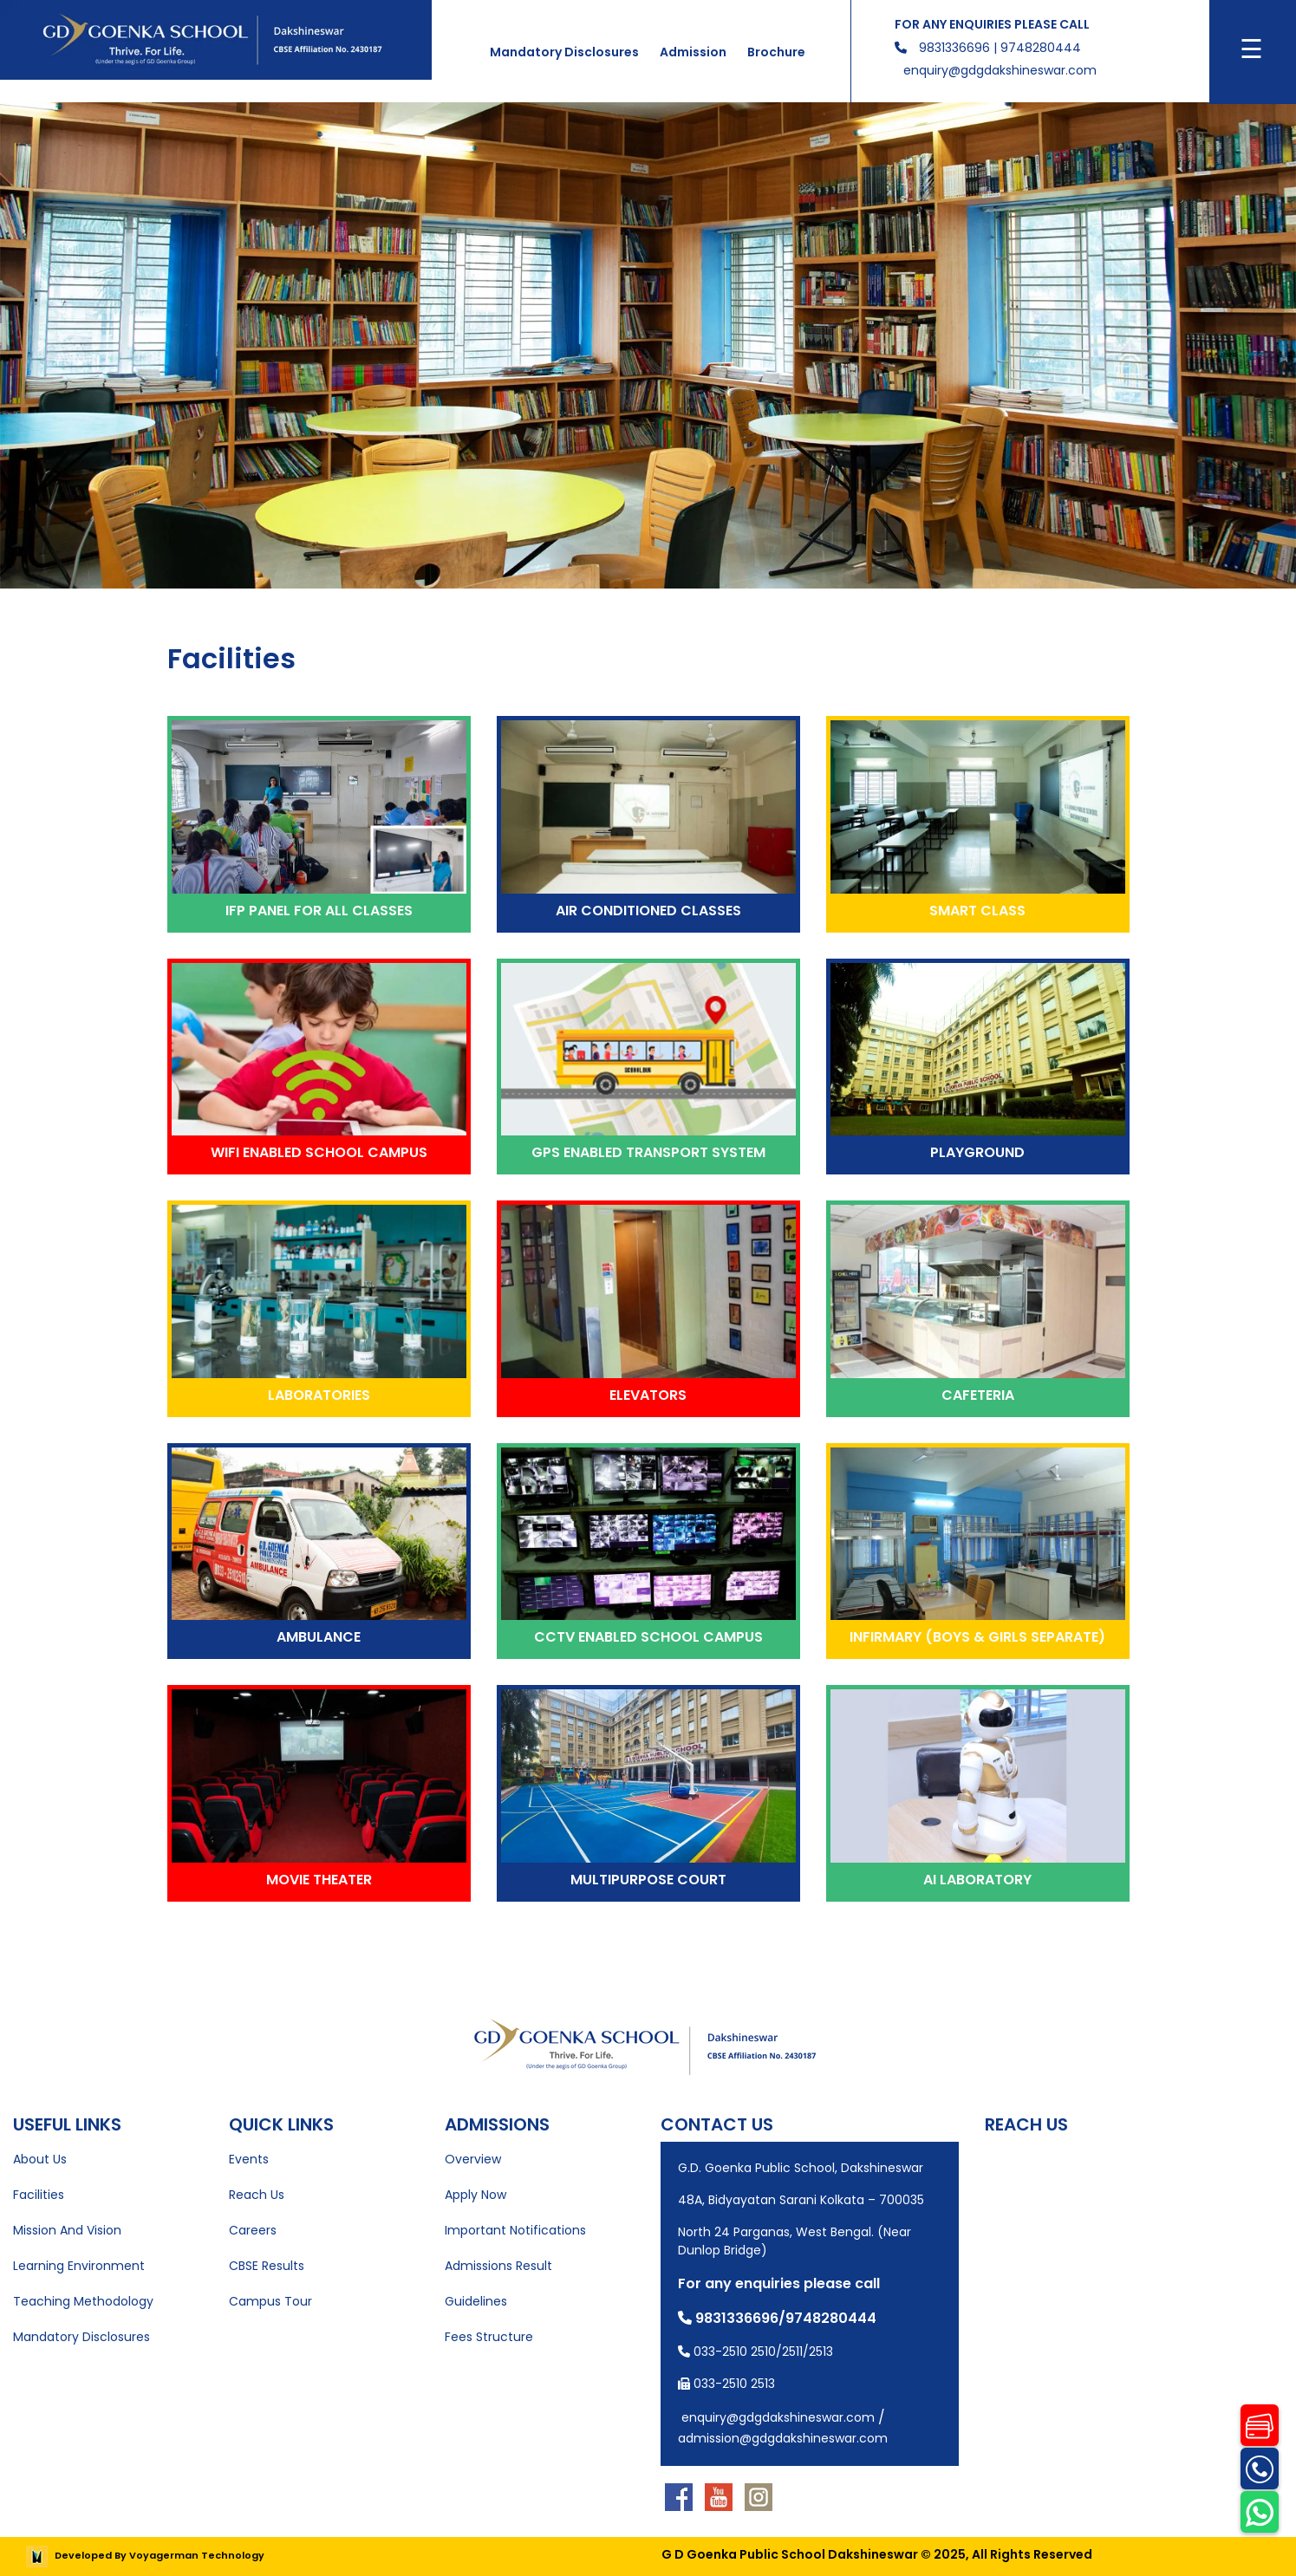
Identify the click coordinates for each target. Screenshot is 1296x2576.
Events (249, 2159)
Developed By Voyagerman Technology (145, 2555)
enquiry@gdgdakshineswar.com (1000, 70)
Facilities (38, 2194)
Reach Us (256, 2194)
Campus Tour (270, 2301)
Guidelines (476, 2301)
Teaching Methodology (83, 2301)
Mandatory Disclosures (564, 52)
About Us (40, 2159)
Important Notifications (515, 2230)
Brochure (776, 52)
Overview (473, 2159)
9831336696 (954, 47)
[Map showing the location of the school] (1134, 2250)
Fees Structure (489, 2336)
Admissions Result (498, 2265)
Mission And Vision (67, 2230)
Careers (253, 2230)
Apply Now (475, 2194)
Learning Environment (79, 2265)
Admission (693, 52)
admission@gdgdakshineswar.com (783, 2438)
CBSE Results (266, 2265)
